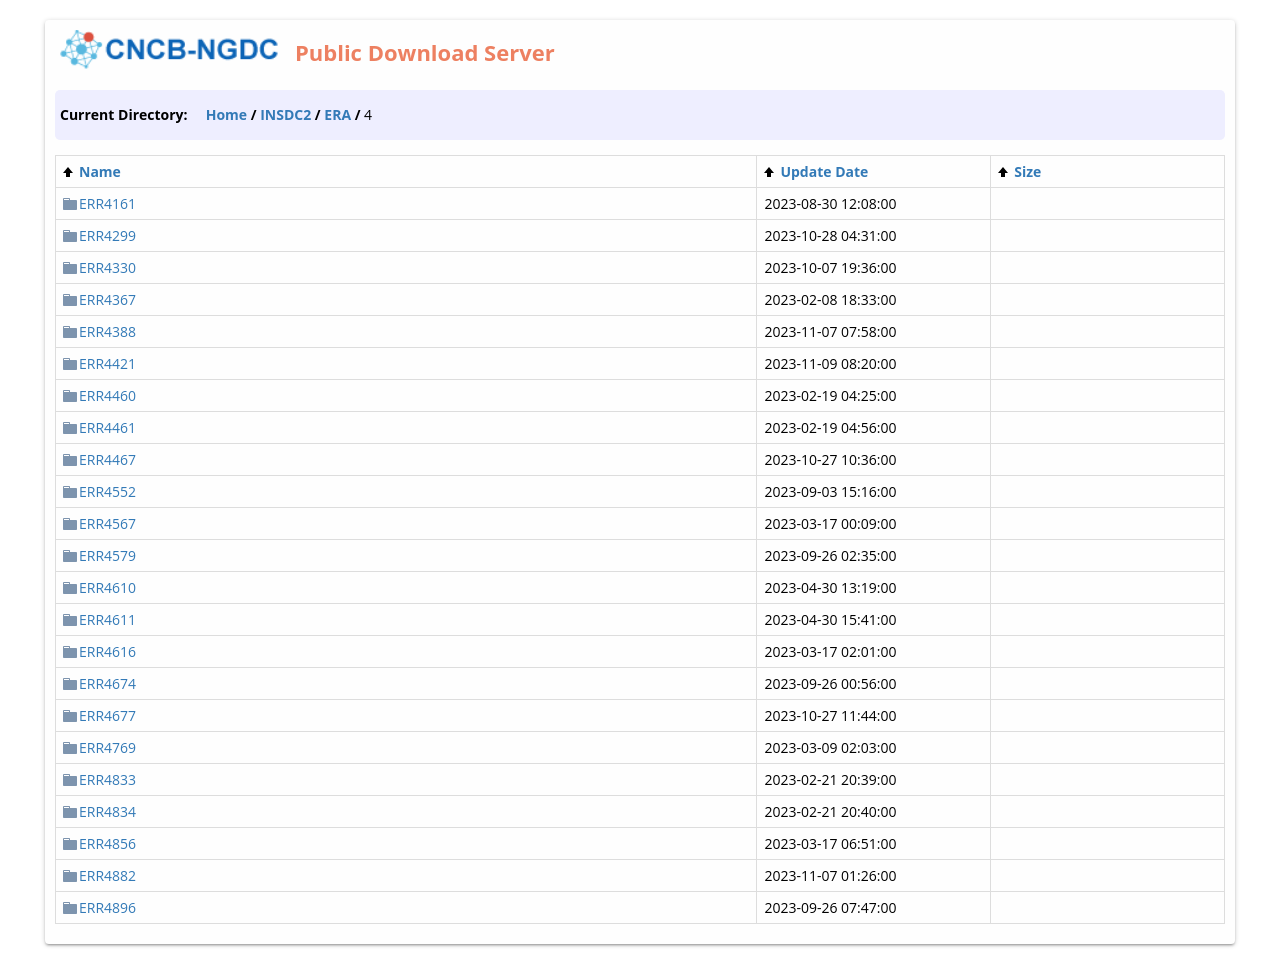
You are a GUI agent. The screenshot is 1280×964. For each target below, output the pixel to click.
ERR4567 (107, 523)
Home (226, 114)
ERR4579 (107, 555)
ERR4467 (107, 459)
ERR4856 (107, 843)
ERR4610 (107, 587)
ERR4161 (107, 203)
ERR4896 (107, 907)
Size (1027, 171)
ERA (337, 114)
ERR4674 (107, 683)
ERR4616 (107, 651)
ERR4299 (107, 235)
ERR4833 (107, 779)
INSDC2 (285, 114)
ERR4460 (107, 395)
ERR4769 (107, 747)
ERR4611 (107, 619)
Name (100, 171)
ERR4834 (107, 811)
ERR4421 (107, 363)
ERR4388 (107, 331)
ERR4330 (107, 267)
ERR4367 (107, 299)
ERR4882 (107, 875)
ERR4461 (107, 427)
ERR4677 (107, 715)
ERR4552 (107, 491)
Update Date (824, 171)
